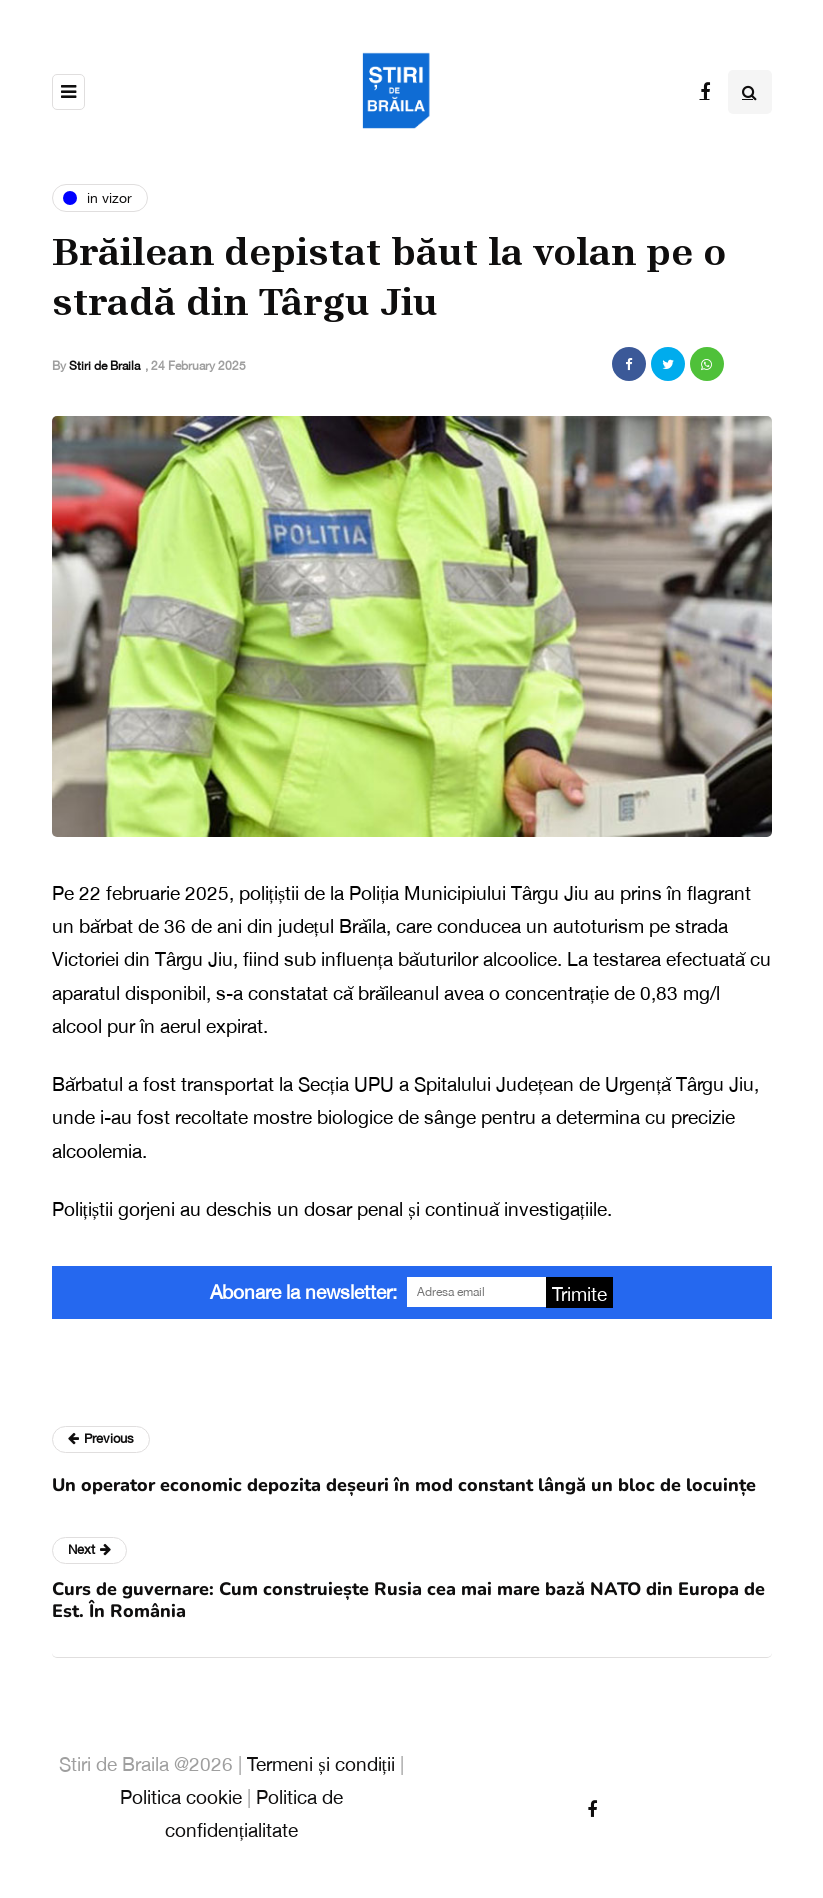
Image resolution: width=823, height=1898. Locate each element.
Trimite (579, 1294)
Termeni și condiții (321, 1764)
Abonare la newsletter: (303, 1292)
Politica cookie (181, 1797)
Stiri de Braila (104, 366)
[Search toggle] (750, 92)
